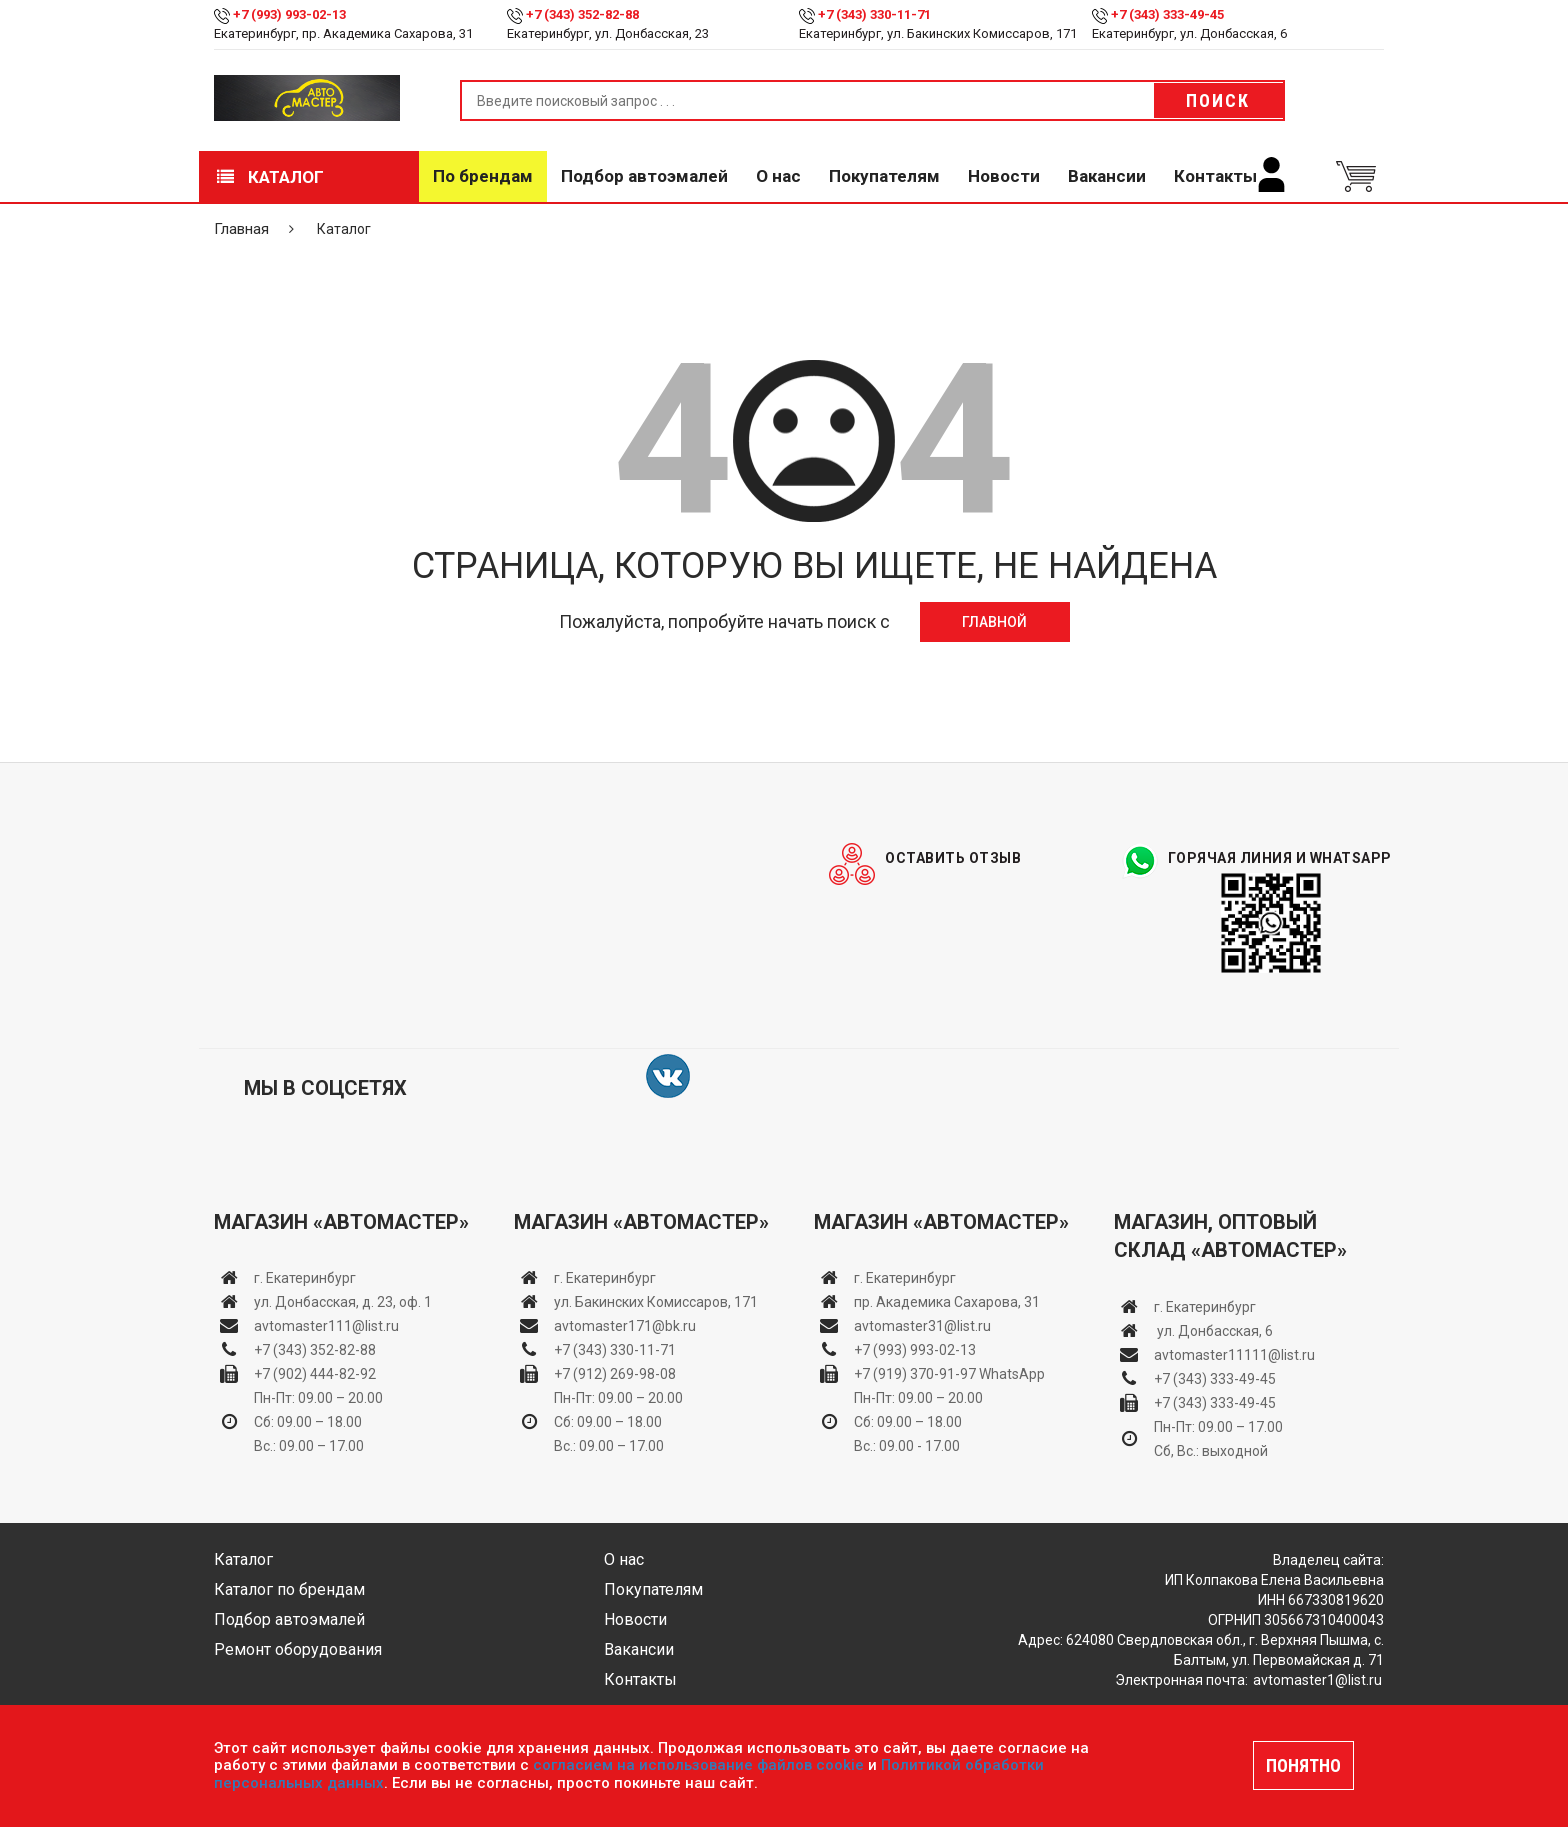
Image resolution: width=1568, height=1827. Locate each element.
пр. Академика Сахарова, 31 (947, 1302)
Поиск (1218, 100)
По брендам (483, 176)
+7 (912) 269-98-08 (615, 1374)
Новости (1004, 176)
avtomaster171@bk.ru (625, 1326)
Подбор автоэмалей (644, 176)
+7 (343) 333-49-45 (1167, 14)
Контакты (1215, 176)
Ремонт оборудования (298, 1649)
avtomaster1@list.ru (1317, 1680)
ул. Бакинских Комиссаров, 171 (656, 1302)
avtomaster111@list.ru (326, 1326)
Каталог (270, 177)
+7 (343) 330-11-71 (874, 14)
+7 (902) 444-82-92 (315, 1374)
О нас (778, 176)
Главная (241, 229)
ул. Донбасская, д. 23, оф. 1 (343, 1302)
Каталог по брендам (289, 1589)
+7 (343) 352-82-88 (582, 14)
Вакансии (1107, 176)
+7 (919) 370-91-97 (915, 1374)
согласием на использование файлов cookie (698, 1765)
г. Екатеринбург (306, 1278)
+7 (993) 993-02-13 (915, 1350)
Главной (994, 622)
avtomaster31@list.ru (922, 1326)
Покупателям (884, 176)
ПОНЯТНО (1303, 1765)
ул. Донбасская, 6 (1213, 1331)
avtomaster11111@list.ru (1234, 1355)
